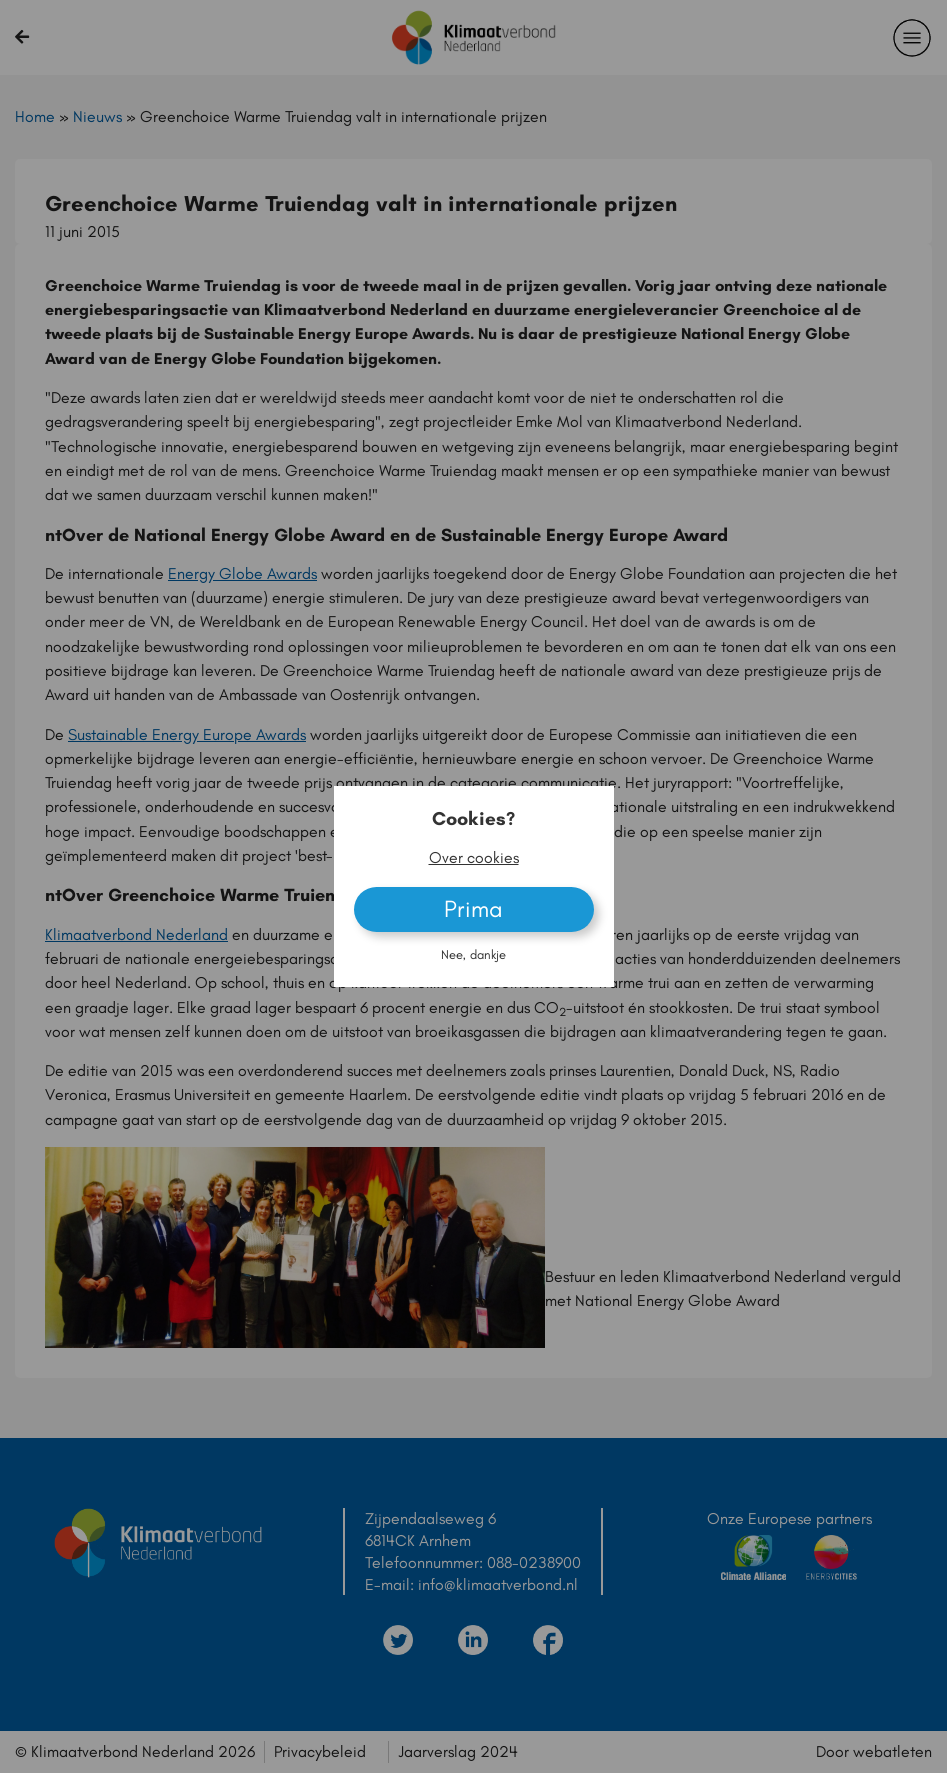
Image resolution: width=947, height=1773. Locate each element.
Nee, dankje (473, 954)
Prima (473, 908)
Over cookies (474, 857)
